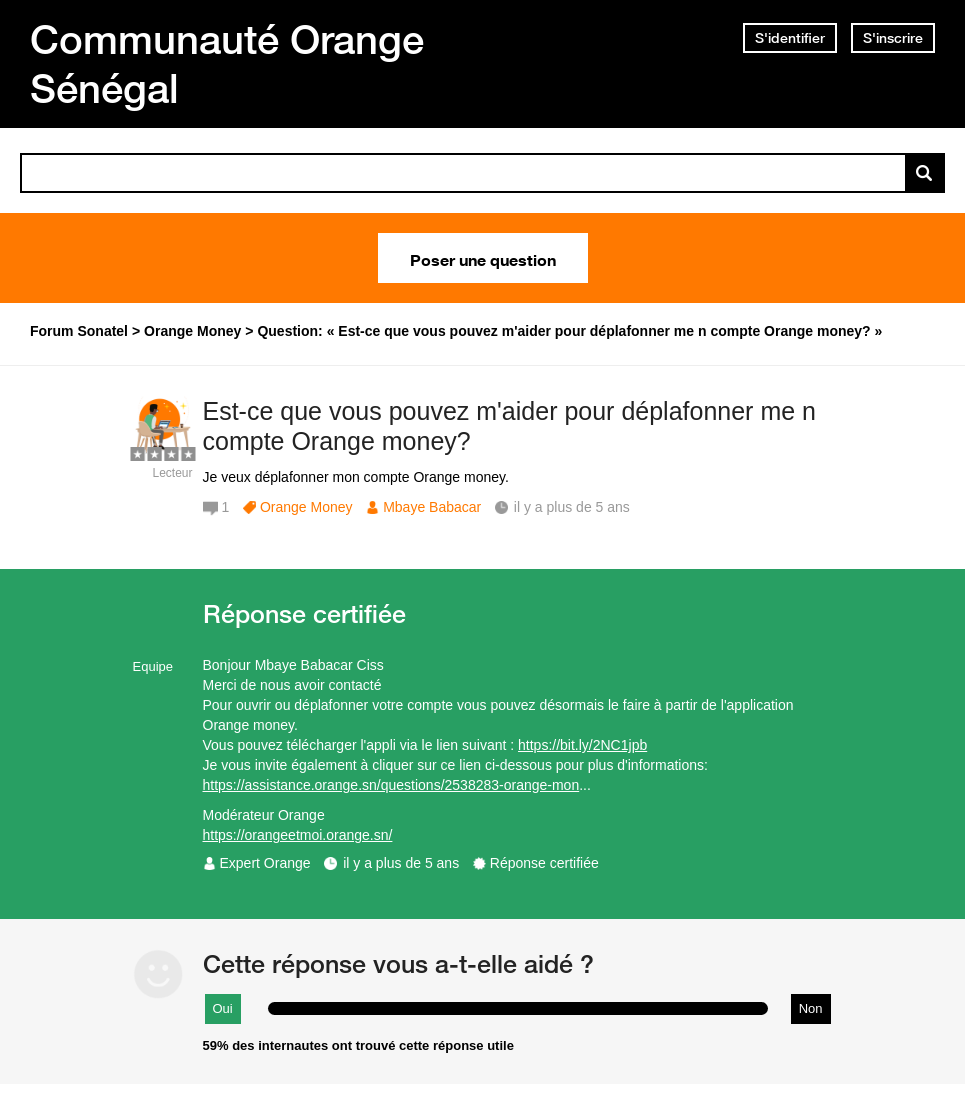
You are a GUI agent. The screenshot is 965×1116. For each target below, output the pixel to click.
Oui (223, 1008)
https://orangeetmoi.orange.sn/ (298, 835)
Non (811, 1008)
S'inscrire (893, 38)
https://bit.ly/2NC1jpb (582, 745)
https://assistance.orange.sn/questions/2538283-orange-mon (391, 785)
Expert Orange (265, 863)
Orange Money (306, 507)
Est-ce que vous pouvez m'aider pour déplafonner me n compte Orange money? (509, 426)
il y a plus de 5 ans (401, 863)
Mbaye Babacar (432, 507)
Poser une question (483, 258)
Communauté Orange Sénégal (227, 63)
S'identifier (790, 38)
